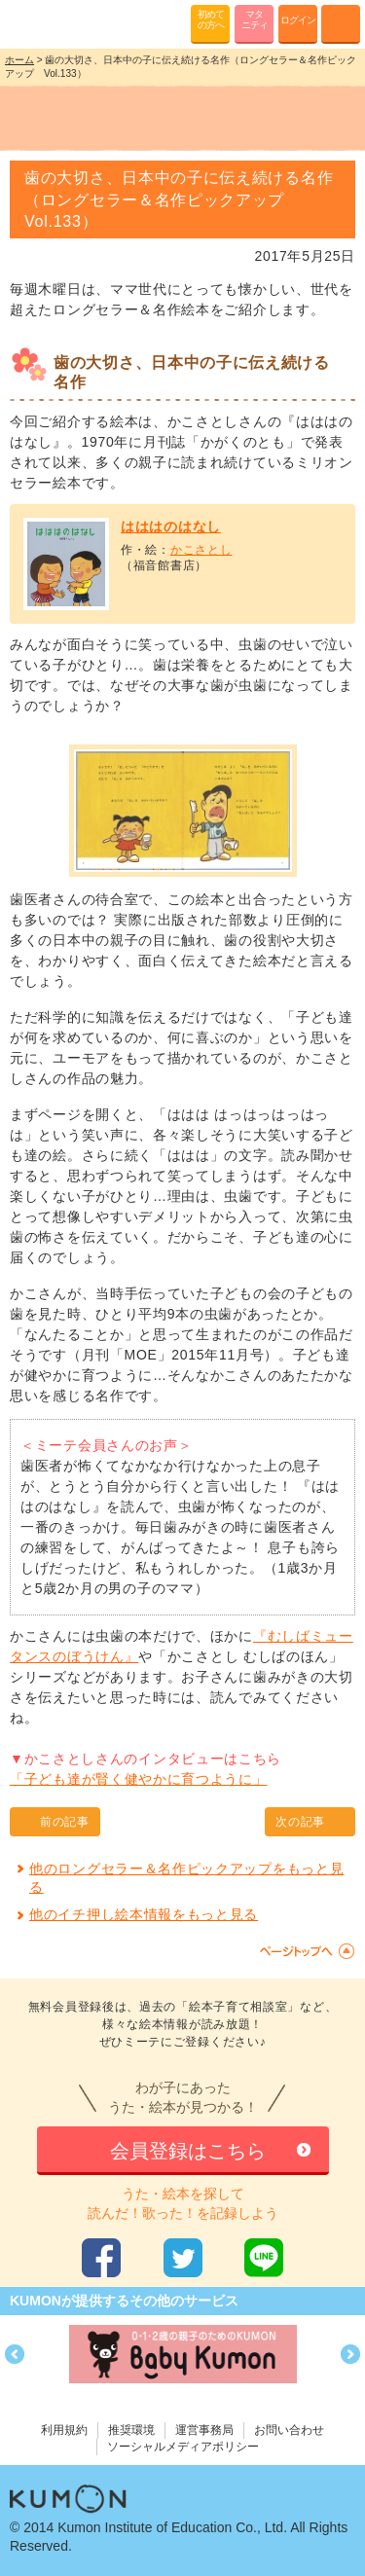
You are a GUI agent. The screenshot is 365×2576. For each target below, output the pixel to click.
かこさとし (201, 550)
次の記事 (300, 1822)
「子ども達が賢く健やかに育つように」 (139, 1779)
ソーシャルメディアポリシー (183, 2446)
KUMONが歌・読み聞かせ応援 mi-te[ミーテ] (61, 23)
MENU (340, 24)
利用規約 (64, 2430)
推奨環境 (131, 2430)
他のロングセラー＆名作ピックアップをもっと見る (186, 1878)
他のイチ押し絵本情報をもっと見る (143, 1914)
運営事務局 (204, 2430)
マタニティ (254, 19)
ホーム (19, 59)
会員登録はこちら (188, 2150)
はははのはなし (171, 526)
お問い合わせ (289, 2430)
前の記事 (65, 1822)
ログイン (297, 20)
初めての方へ (211, 19)
